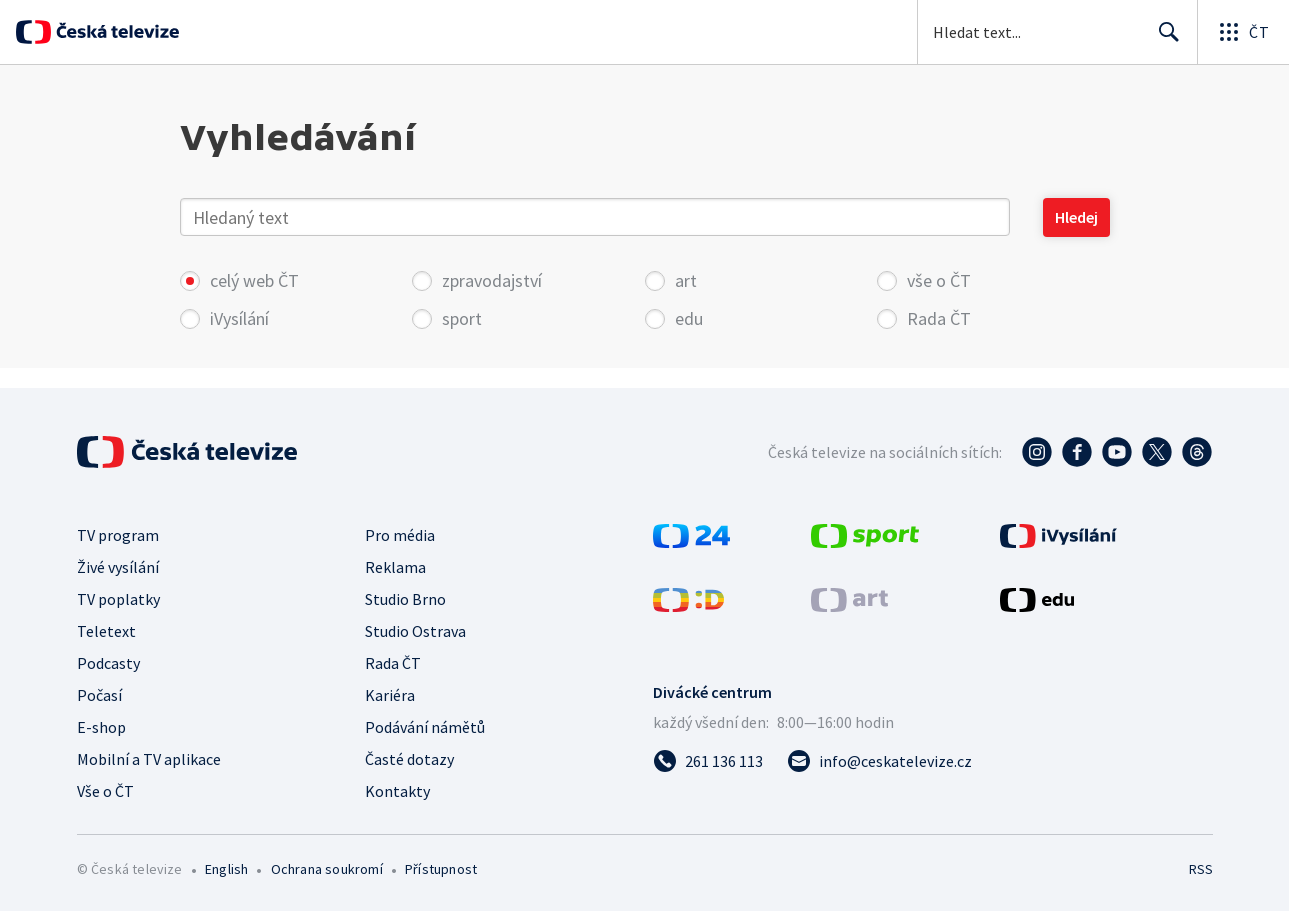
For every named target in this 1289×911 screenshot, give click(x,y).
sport (462, 318)
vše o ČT (939, 280)
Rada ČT (939, 318)
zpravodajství (492, 280)
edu (689, 318)
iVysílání (239, 318)
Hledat (1163, 40)
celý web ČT (242, 280)
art (686, 280)
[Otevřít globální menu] (1243, 32)
